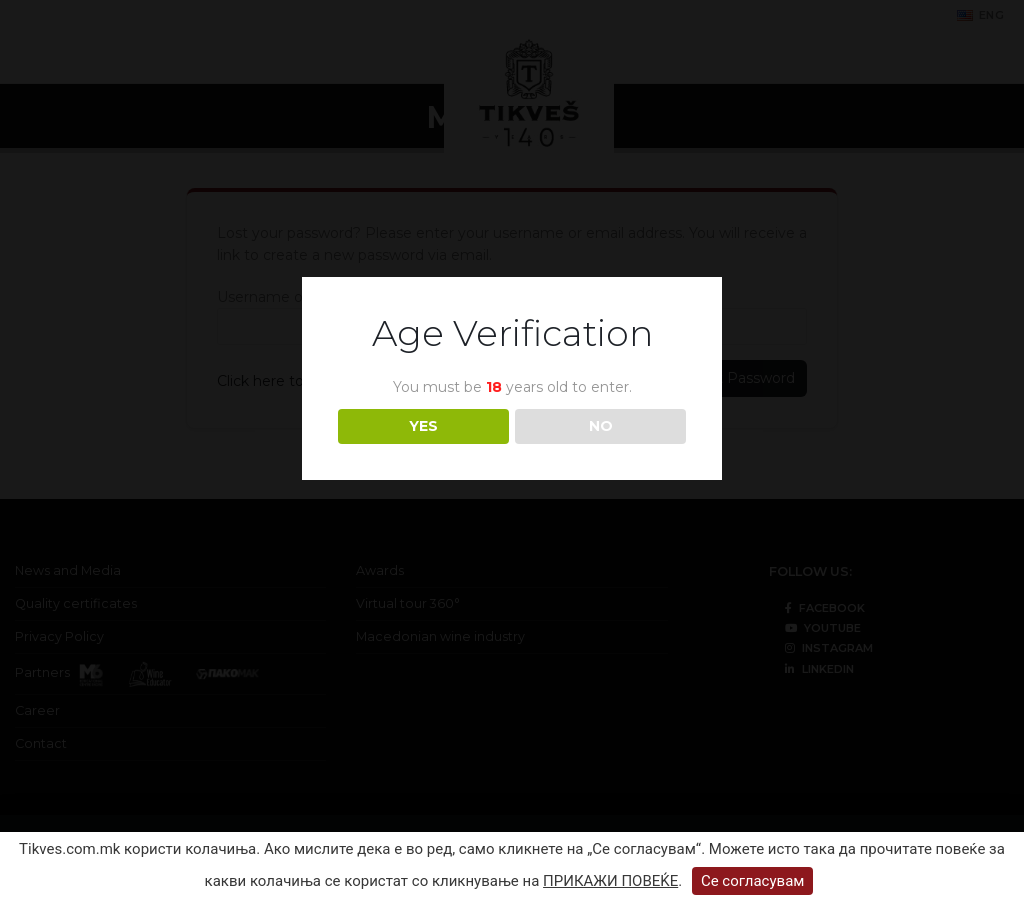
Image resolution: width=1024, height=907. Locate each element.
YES (423, 426)
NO (601, 426)
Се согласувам (753, 881)
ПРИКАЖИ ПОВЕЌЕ (610, 881)
